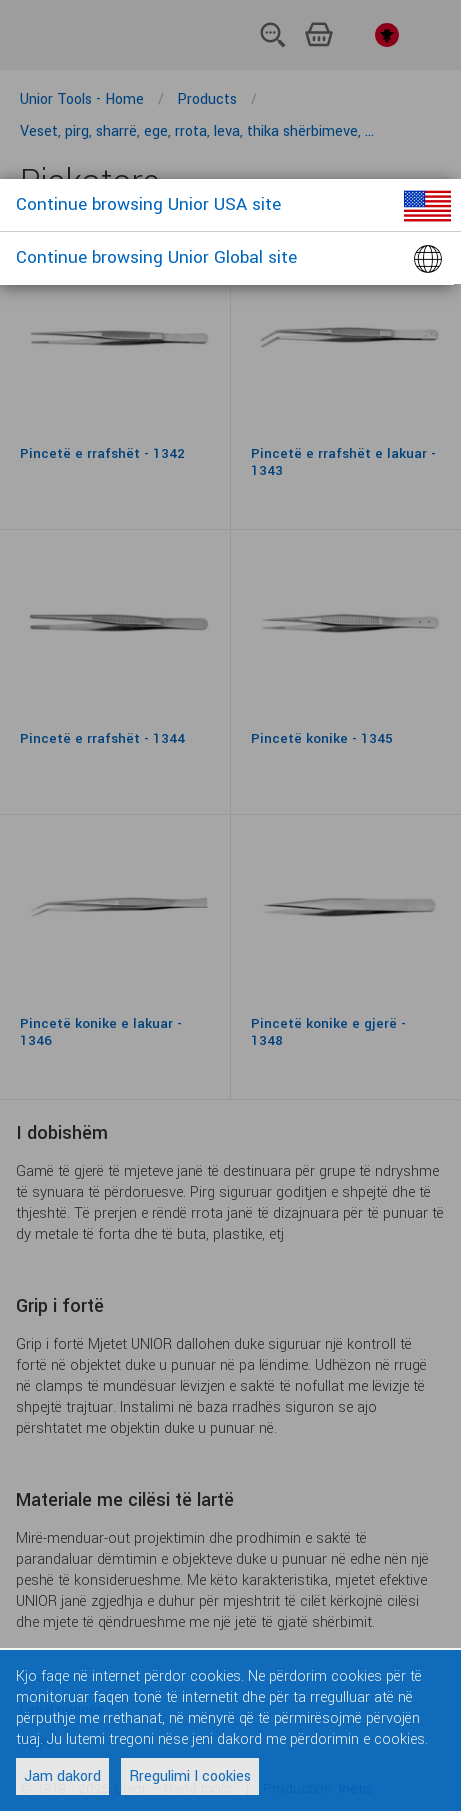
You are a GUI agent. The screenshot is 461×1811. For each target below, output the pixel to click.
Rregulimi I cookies (190, 1776)
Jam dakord (62, 1776)
